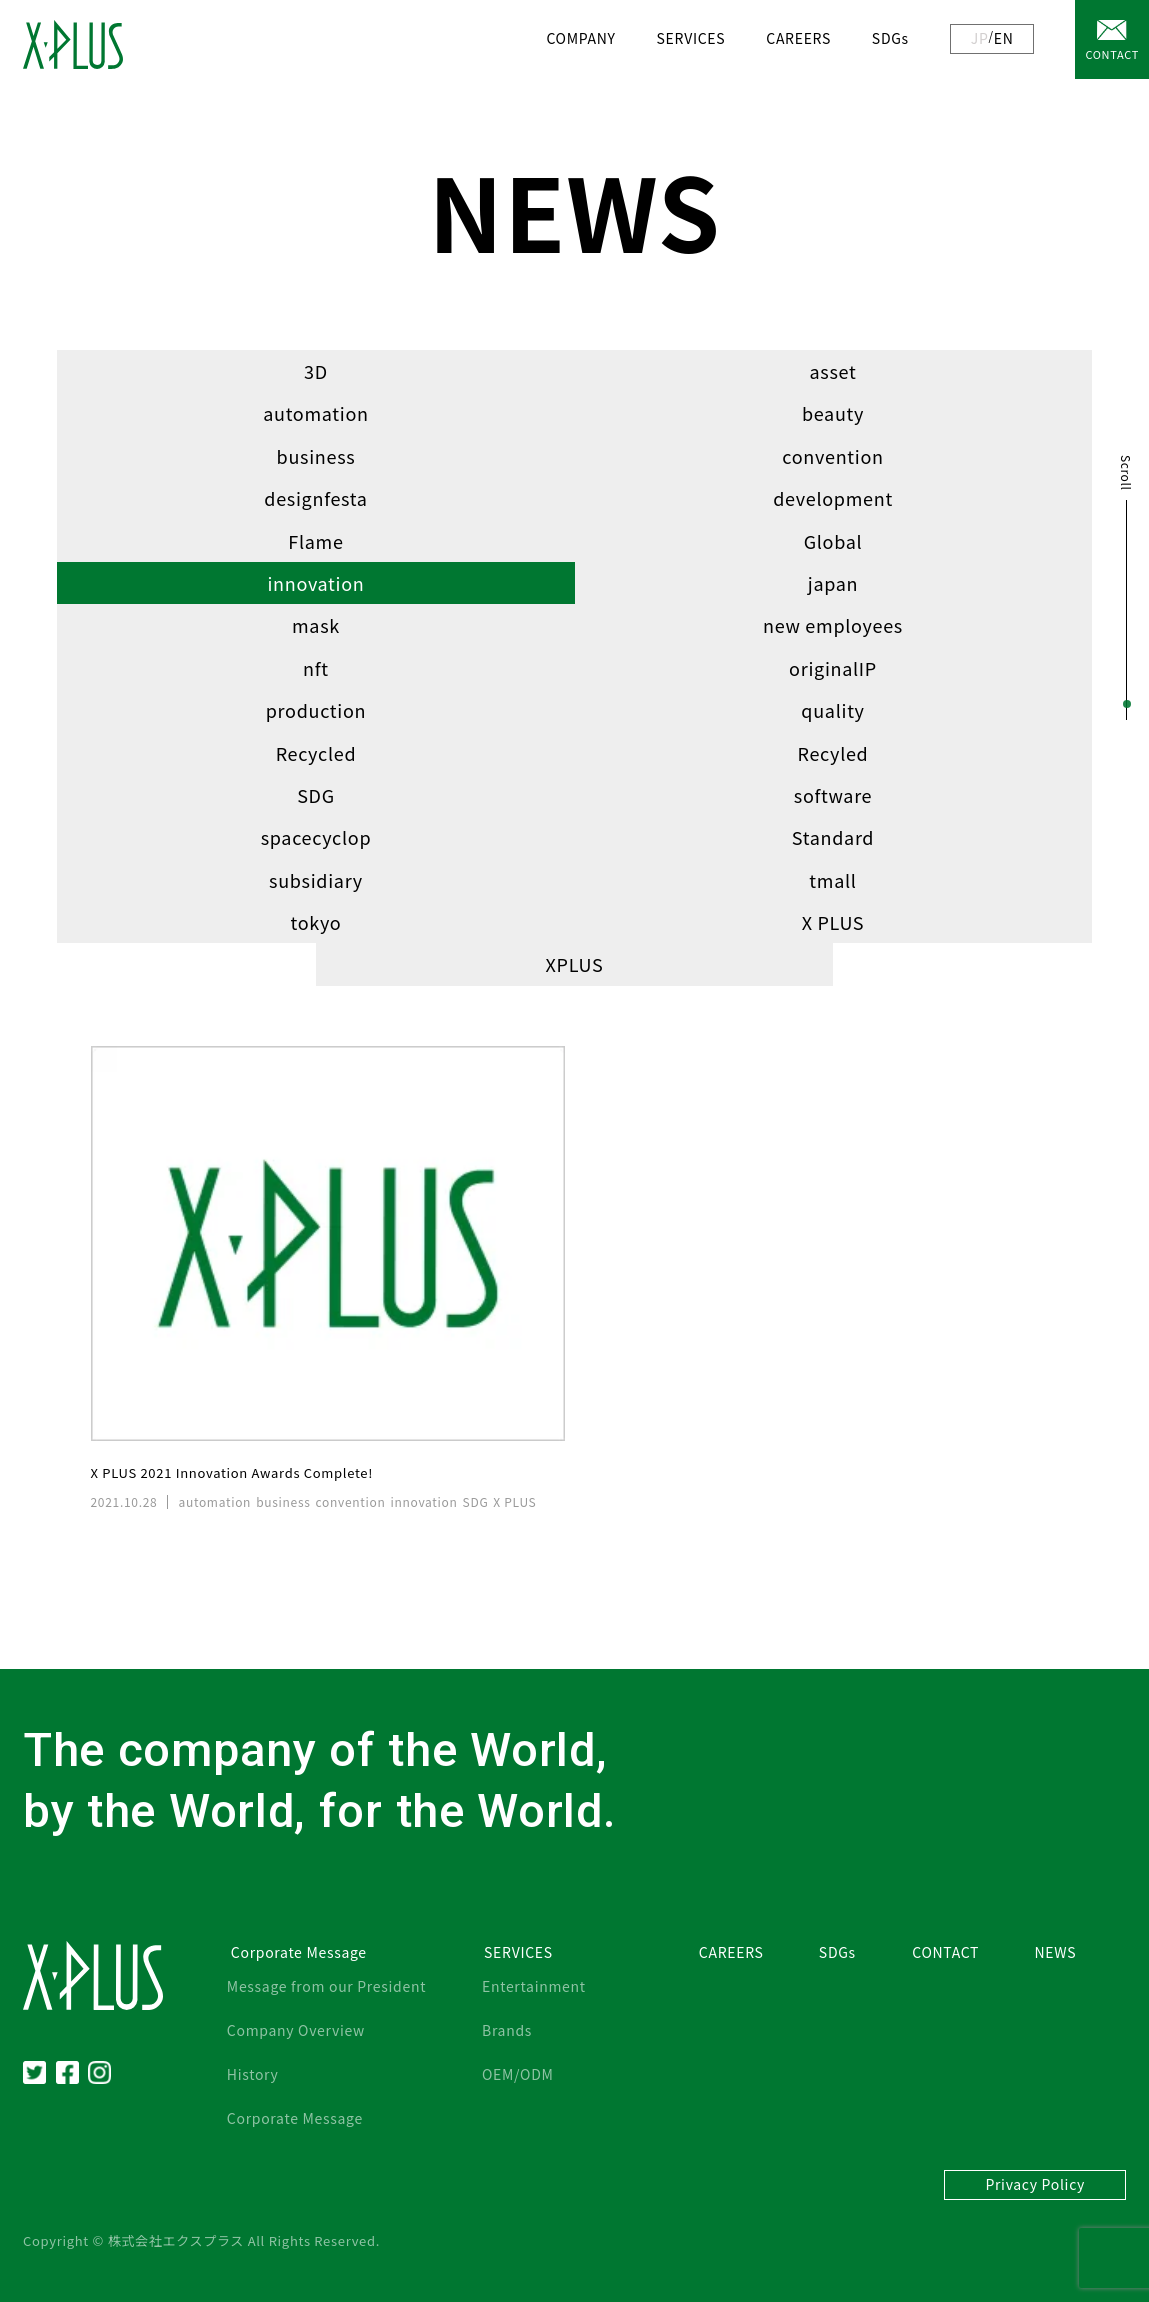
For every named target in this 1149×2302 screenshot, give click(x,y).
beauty (833, 413)
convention (832, 456)
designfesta (315, 498)
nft (316, 668)
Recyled (833, 753)
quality (832, 710)
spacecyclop (316, 837)
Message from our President (326, 1986)
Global (833, 541)
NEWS (1056, 1952)
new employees (833, 625)
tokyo (315, 922)
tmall (832, 880)
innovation (315, 583)
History (253, 2074)
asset (833, 371)
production (316, 710)
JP (980, 38)
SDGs (890, 38)
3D (316, 371)
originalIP (833, 668)
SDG (316, 795)
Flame (315, 541)
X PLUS (833, 922)
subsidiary (316, 880)
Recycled (316, 753)
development (833, 498)
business (316, 456)
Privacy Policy (1035, 2184)
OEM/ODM (518, 2074)
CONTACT (1112, 54)
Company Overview (296, 2030)
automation (316, 413)
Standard (833, 837)
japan (833, 583)
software (833, 795)
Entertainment (534, 1986)
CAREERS (798, 38)
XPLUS (575, 964)
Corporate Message (295, 2118)
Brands (507, 2030)
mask (316, 625)
